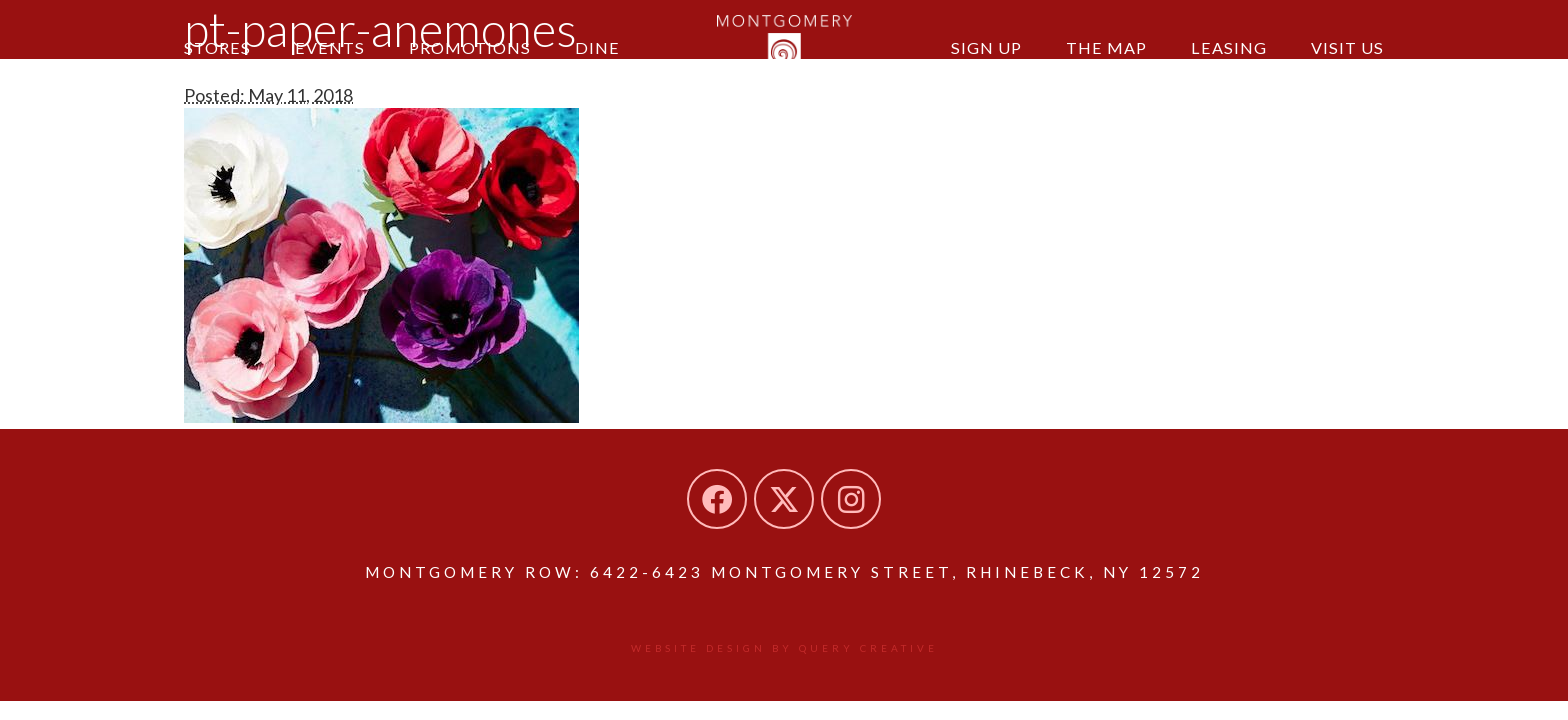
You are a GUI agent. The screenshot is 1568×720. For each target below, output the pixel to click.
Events (330, 47)
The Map (1106, 47)
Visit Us (1347, 47)
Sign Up (986, 47)
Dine (597, 47)
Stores (217, 47)
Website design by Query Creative (784, 648)
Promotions (470, 47)
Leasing (1229, 47)
